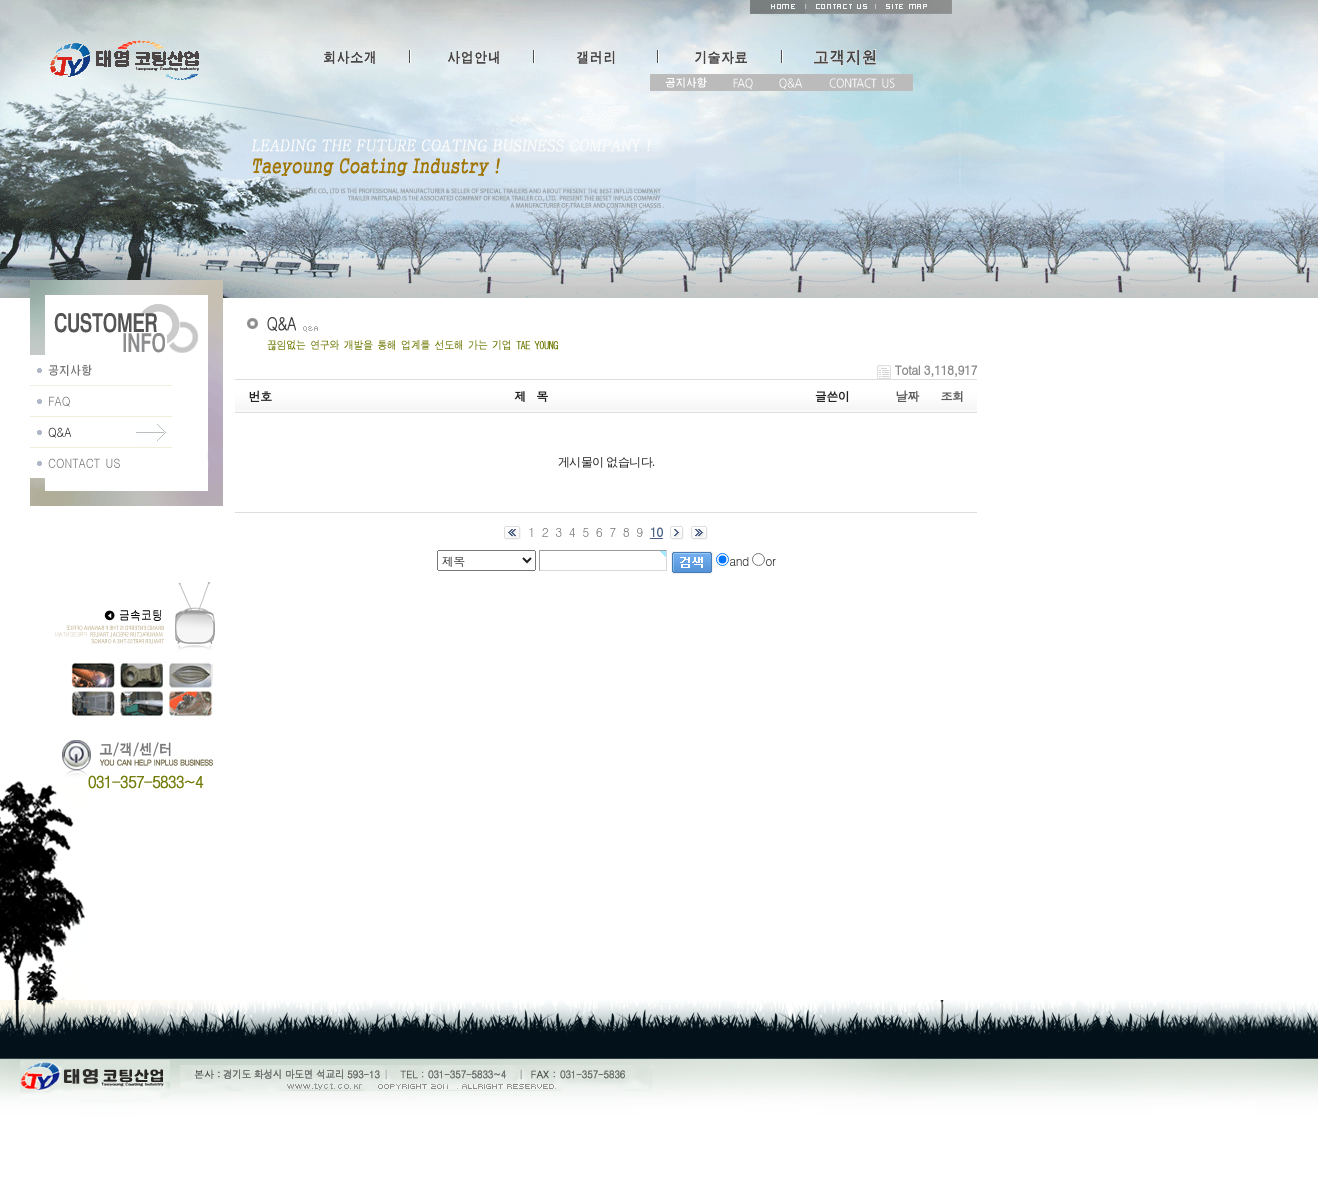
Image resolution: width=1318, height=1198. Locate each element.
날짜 (907, 395)
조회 (952, 395)
